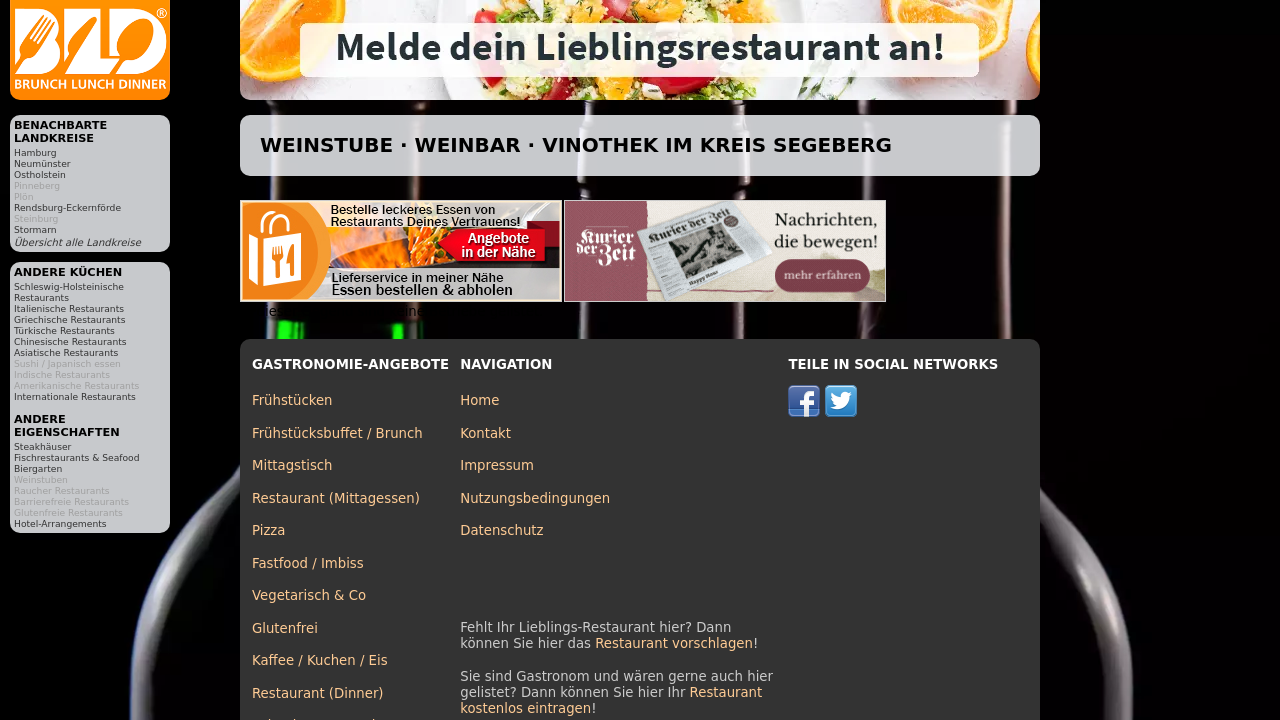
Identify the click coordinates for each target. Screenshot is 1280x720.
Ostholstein (40, 174)
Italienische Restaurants (69, 308)
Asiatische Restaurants (66, 352)
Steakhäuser (42, 446)
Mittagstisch (292, 465)
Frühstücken (292, 400)
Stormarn (35, 229)
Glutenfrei (285, 628)
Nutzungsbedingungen (535, 498)
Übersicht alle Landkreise (77, 242)
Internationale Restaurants (75, 396)
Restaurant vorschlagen (674, 643)
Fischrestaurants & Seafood (77, 457)
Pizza (268, 530)
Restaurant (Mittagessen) (336, 498)
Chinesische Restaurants (70, 341)
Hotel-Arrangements (60, 523)
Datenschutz (501, 530)
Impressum (497, 465)
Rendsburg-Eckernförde (67, 207)
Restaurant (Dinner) (318, 693)
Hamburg (35, 152)
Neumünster (42, 163)
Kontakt (485, 433)
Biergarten (38, 468)
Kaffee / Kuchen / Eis (320, 660)
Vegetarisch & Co (309, 595)
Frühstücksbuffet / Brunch (337, 433)
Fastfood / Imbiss (308, 563)
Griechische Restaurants (69, 319)
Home (479, 400)
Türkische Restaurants (64, 330)
